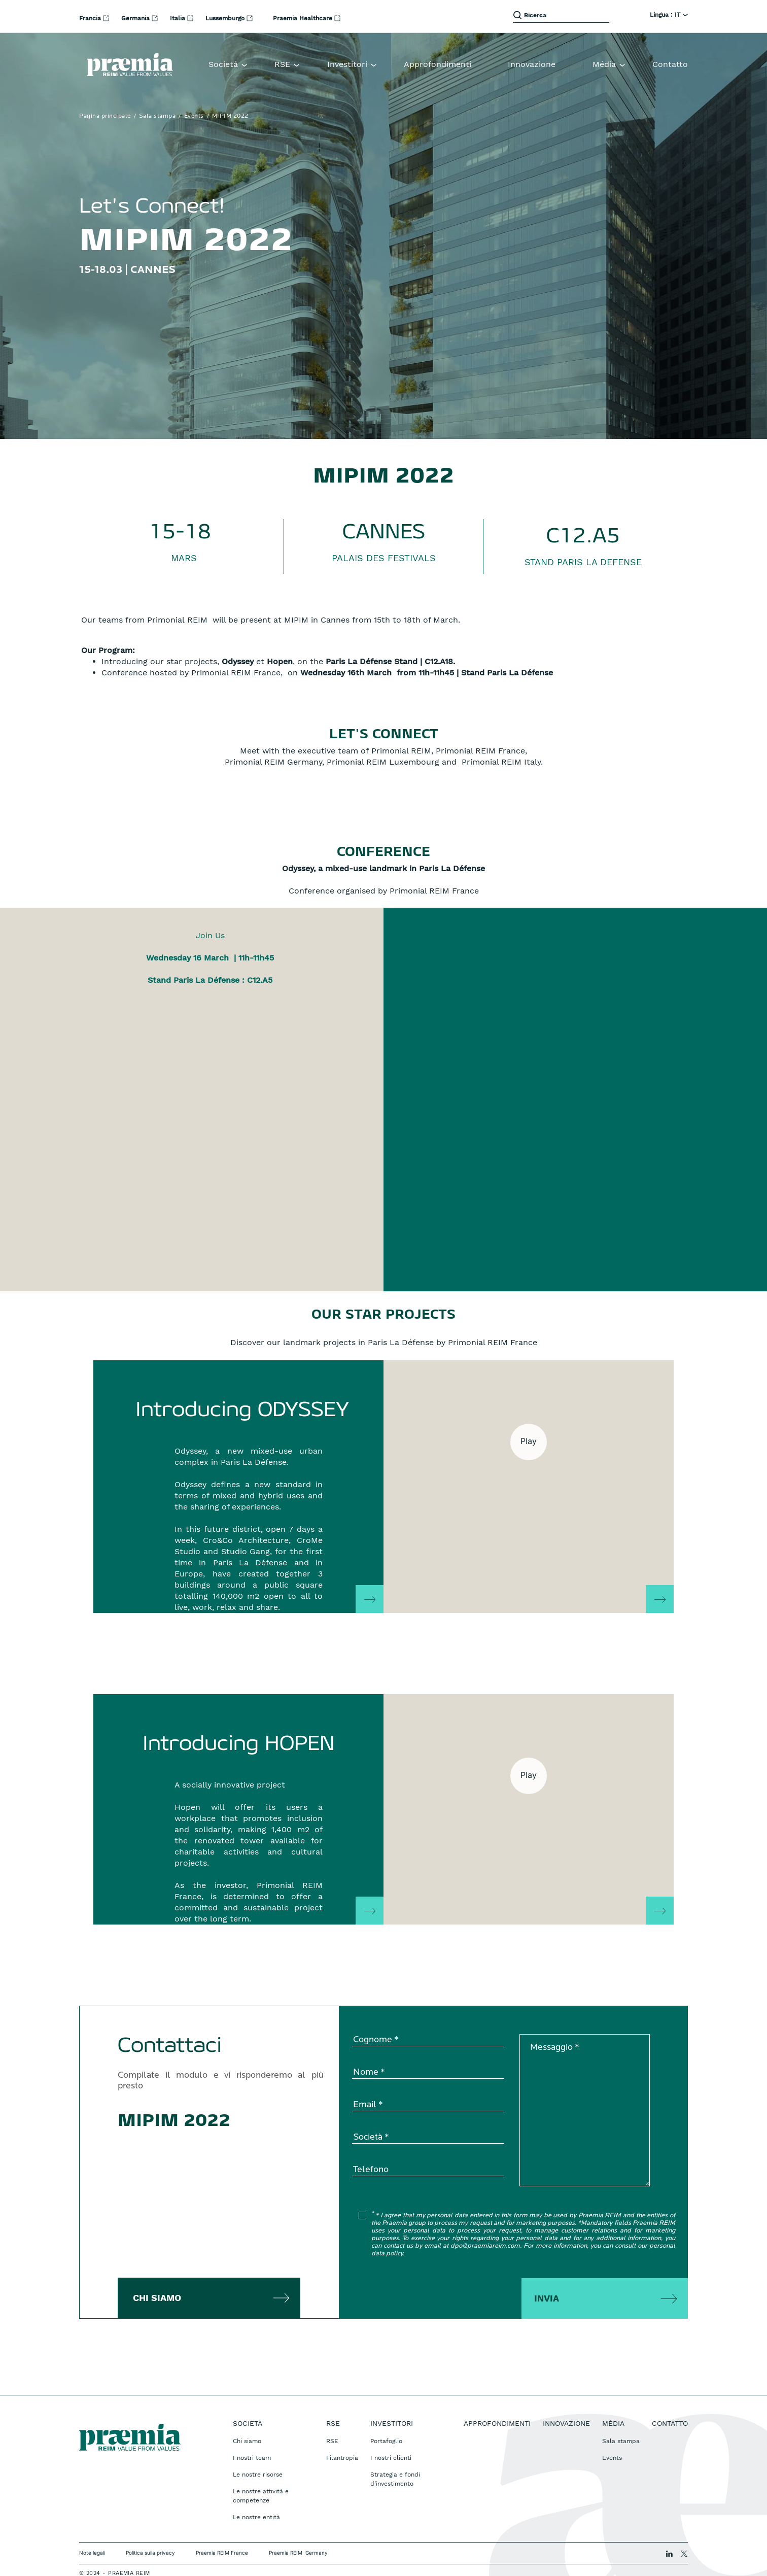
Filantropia (342, 2432)
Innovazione (531, 64)
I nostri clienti (390, 2432)
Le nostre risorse (258, 2449)
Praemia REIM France (222, 2527)
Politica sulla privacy (150, 2527)
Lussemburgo (226, 18)
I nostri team (252, 2432)
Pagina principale (105, 116)
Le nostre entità (256, 2491)
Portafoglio (386, 2415)
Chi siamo (157, 2272)
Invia (546, 2273)
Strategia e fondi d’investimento (395, 2454)
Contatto (670, 64)
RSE (332, 2415)
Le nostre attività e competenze (261, 2470)
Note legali (92, 2527)
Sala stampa (157, 116)
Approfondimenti (437, 64)
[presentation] (429, 2266)
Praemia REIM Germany (298, 2527)
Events (194, 116)
